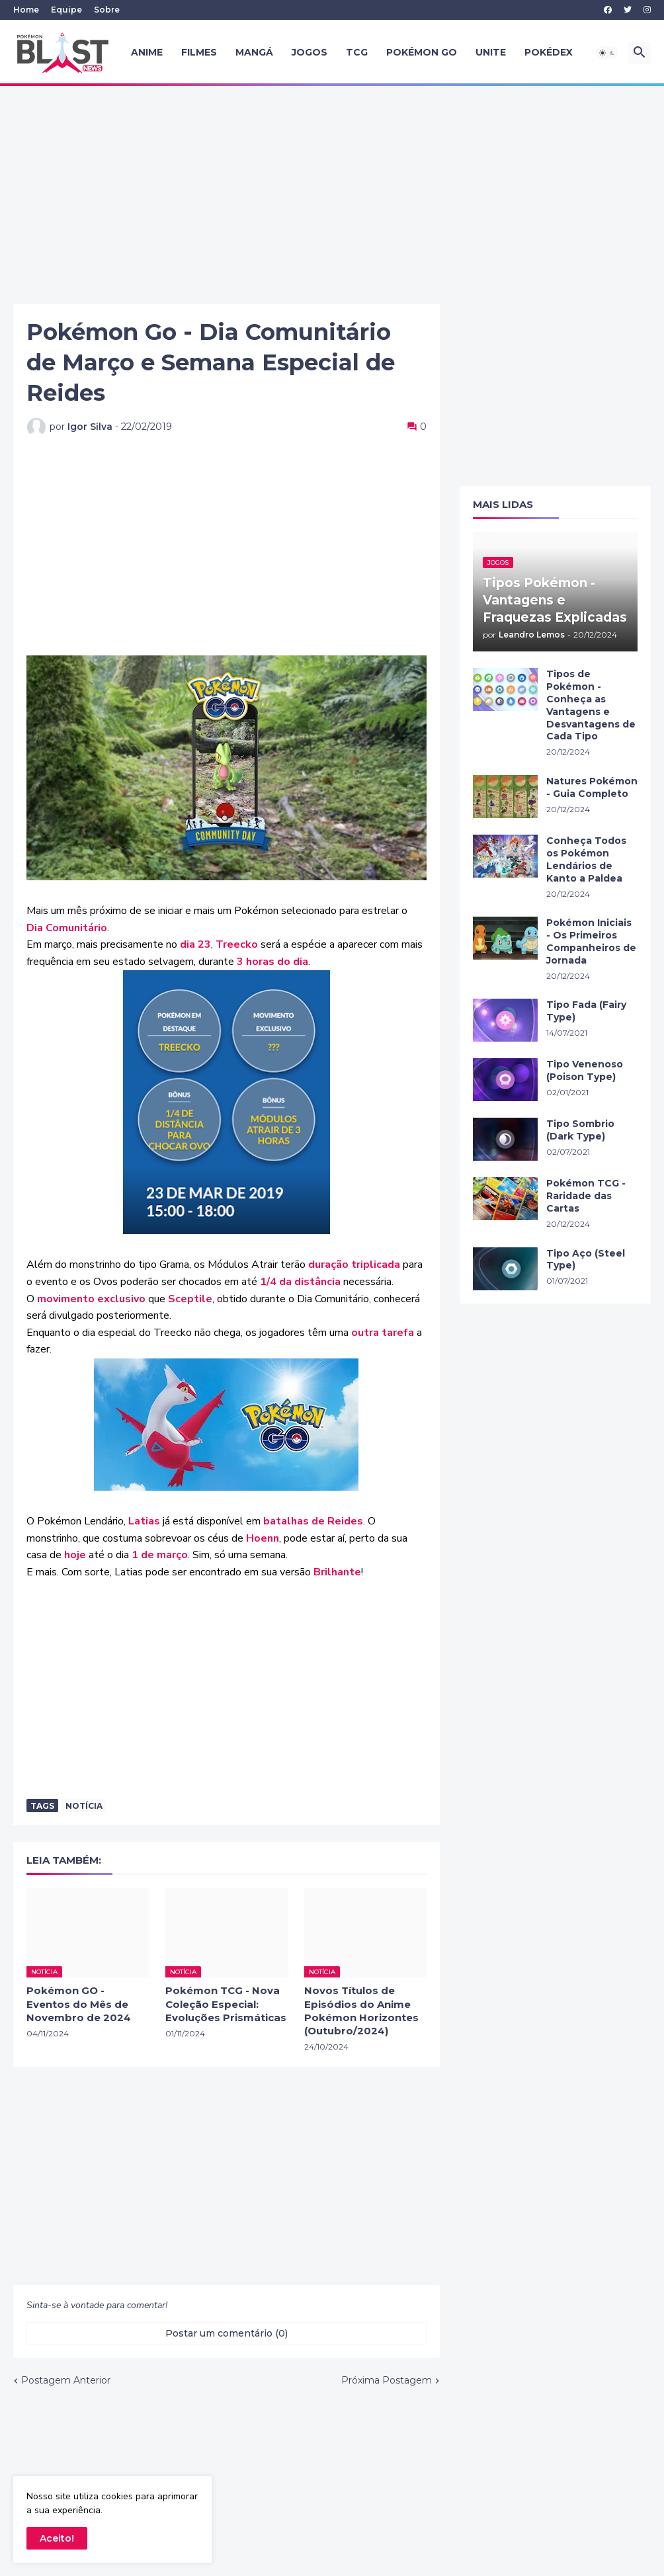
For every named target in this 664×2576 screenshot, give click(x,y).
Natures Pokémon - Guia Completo (592, 787)
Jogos (309, 52)
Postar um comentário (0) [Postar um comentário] (226, 2333)
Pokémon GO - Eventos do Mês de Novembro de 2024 (78, 2004)
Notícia (84, 1806)
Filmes (199, 52)
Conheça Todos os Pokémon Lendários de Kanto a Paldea (586, 859)
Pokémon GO (421, 52)
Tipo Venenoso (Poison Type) (584, 1070)
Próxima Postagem (386, 2380)
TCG (357, 52)
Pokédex (548, 52)
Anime (147, 52)
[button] (607, 53)
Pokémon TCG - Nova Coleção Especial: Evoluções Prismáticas (225, 2004)
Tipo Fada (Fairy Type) (586, 1011)
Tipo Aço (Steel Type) (585, 1259)
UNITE (491, 52)
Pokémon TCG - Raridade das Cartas (586, 1195)
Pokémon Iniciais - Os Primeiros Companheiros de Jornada (591, 941)
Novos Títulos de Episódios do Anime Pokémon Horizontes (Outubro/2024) (361, 2010)
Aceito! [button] (57, 2538)
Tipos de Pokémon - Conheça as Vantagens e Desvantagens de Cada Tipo (591, 705)
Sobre (107, 10)
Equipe (66, 10)
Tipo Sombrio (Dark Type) (580, 1130)
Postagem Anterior (65, 2380)
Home (26, 10)
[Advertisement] (332, 195)
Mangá (254, 52)
